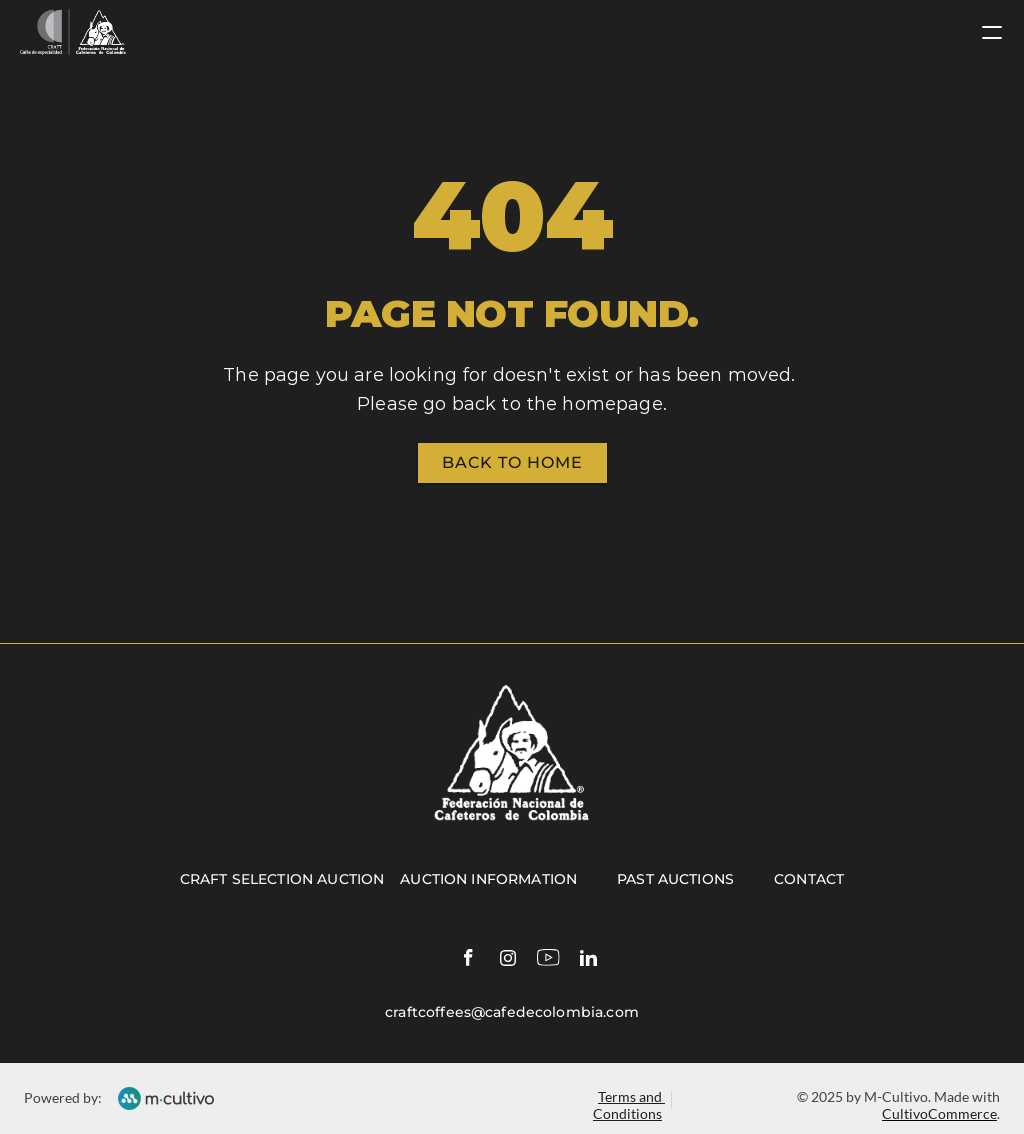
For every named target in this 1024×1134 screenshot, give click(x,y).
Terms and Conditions (629, 1105)
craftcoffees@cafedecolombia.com (512, 1012)
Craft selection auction (282, 879)
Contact (809, 879)
